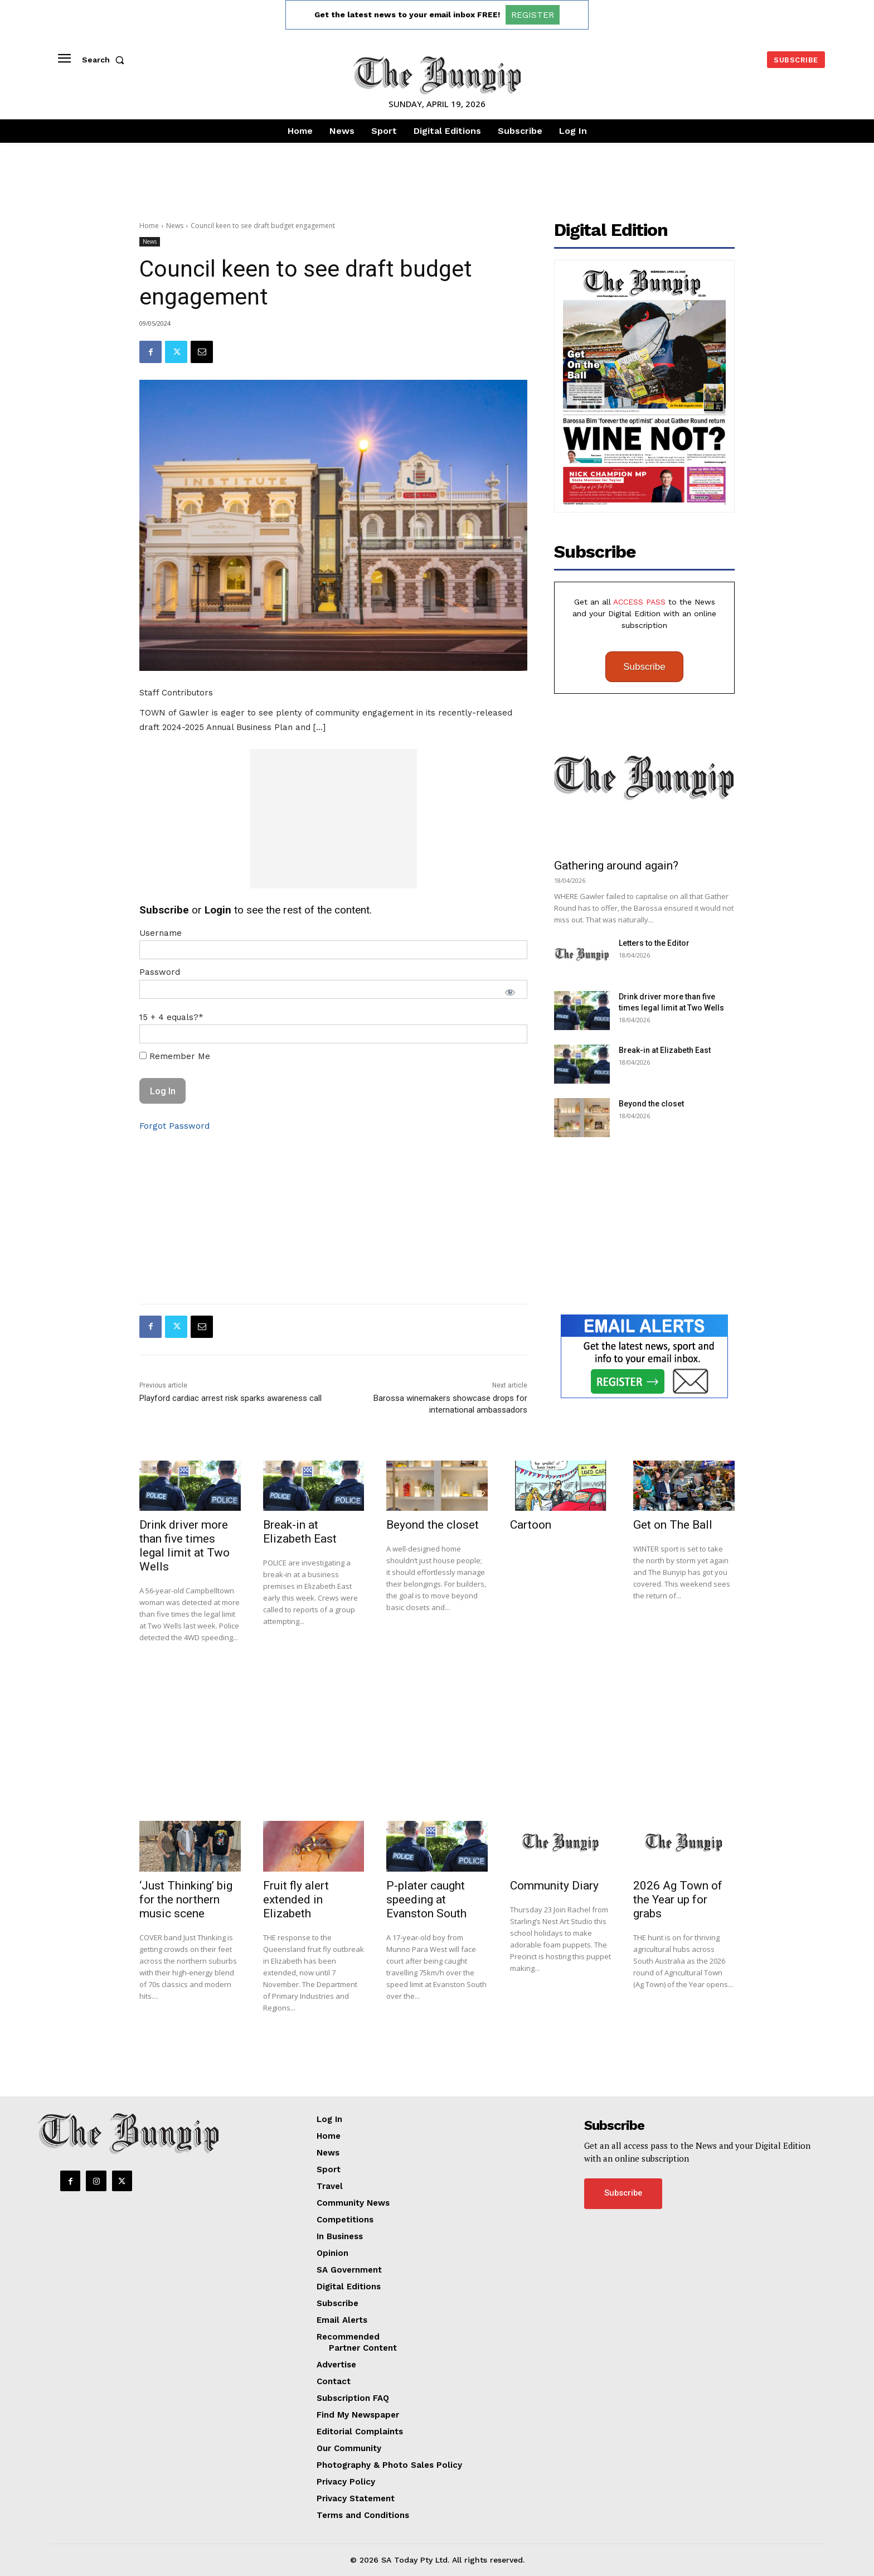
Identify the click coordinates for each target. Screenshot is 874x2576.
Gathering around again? (616, 865)
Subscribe (644, 666)
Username (160, 933)
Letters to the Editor (654, 943)
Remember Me (174, 1056)
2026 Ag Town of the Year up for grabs (677, 1899)
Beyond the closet (651, 1103)
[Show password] (510, 992)
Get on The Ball (672, 1524)
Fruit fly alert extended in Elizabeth (296, 1899)
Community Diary (554, 1885)
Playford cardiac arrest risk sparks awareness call (230, 1398)
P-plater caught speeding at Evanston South (426, 1899)
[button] (105, 59)
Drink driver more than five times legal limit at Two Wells (184, 1545)
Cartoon (530, 1524)
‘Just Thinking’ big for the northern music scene (185, 1899)
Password (159, 972)
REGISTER (532, 14)
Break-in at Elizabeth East (665, 1050)
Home (149, 225)
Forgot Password (174, 1126)
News (174, 225)
